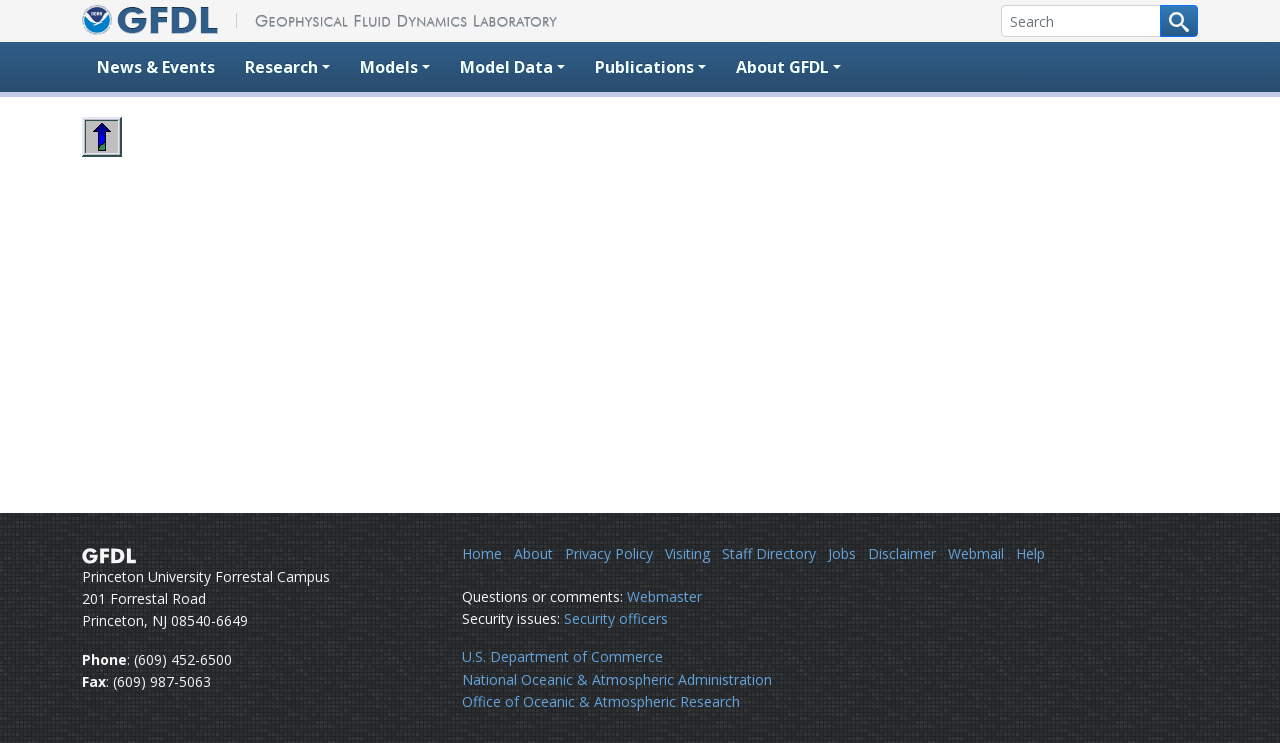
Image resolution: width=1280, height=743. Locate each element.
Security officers (616, 618)
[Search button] (1179, 21)
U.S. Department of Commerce (562, 656)
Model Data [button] (506, 67)
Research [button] (281, 67)
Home (482, 553)
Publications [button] (644, 67)
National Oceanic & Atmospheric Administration (617, 679)
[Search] (1081, 21)
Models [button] (389, 67)
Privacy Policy (609, 553)
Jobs (842, 553)
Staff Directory (769, 553)
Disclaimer (902, 553)
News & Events (156, 67)
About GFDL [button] (782, 67)
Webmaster (664, 596)
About (533, 553)
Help (1030, 553)
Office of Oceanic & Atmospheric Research (601, 701)
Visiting (687, 553)
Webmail (976, 553)
